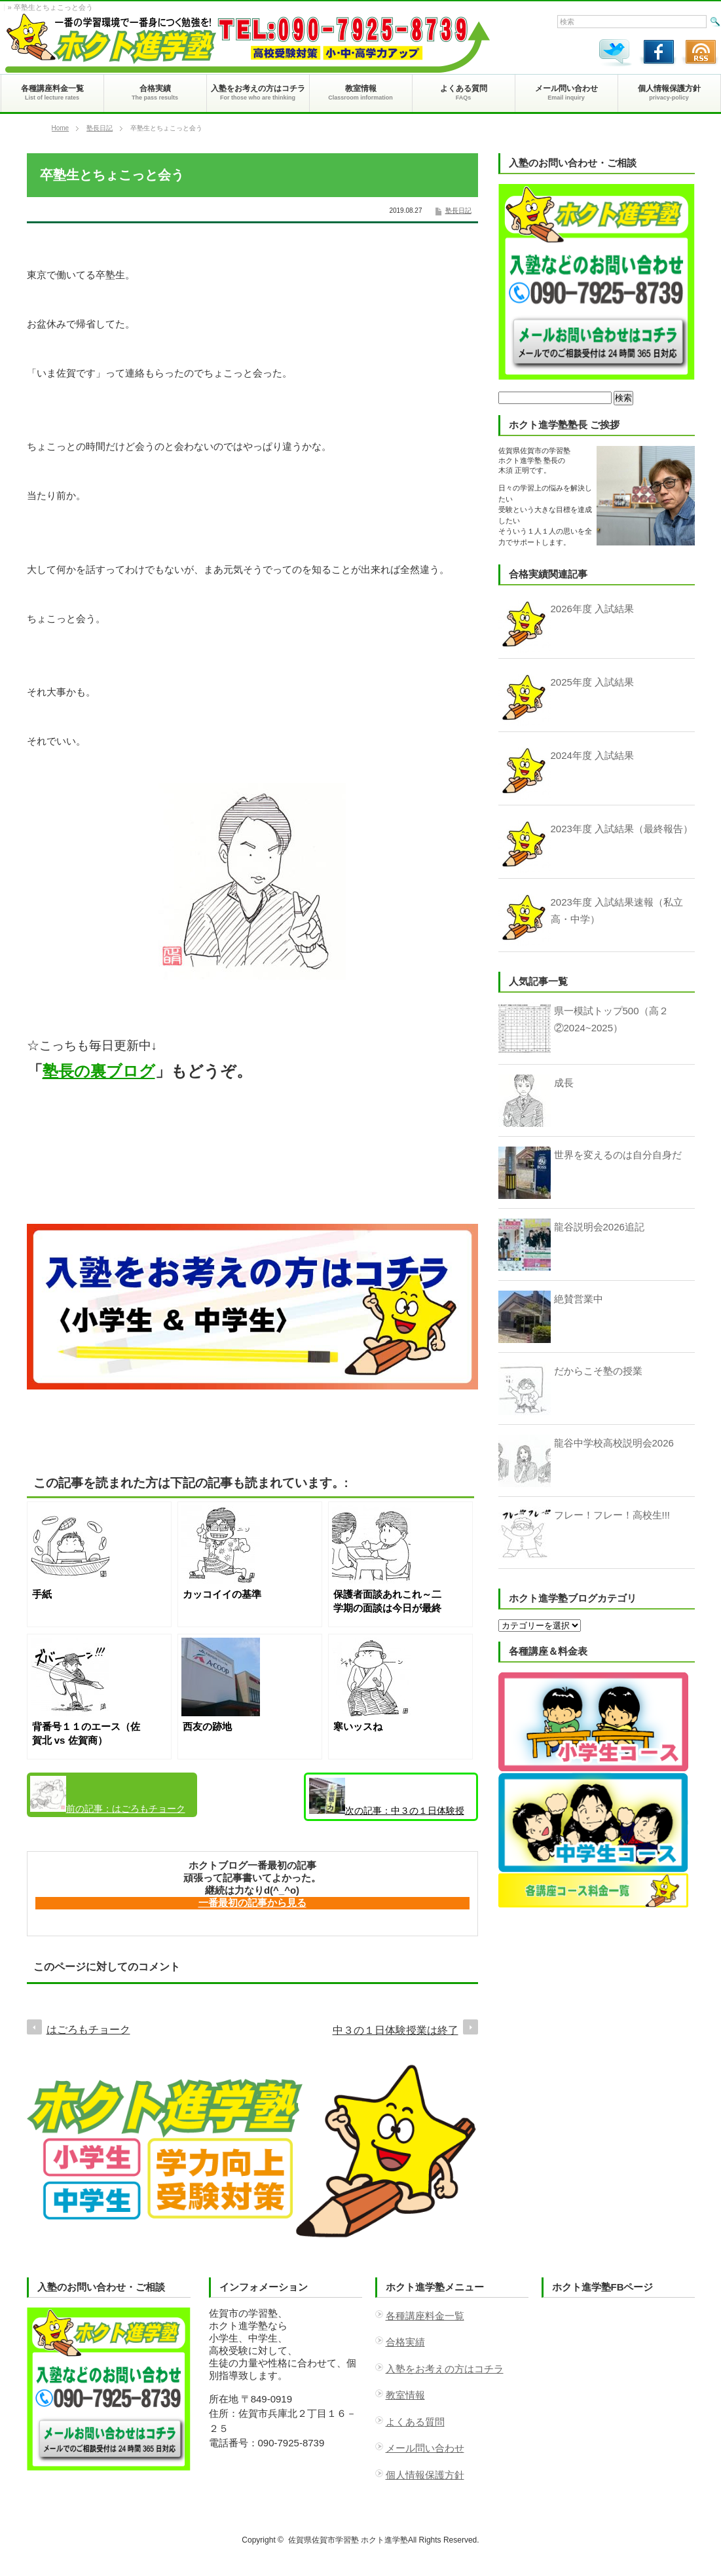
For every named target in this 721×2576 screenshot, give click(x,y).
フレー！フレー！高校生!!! (612, 1514)
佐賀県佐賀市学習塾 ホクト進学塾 (348, 2540)
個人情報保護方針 (425, 2474)
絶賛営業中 (578, 1298)
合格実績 (405, 2341)
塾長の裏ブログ (99, 1071)
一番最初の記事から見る (252, 1902)
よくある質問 (415, 2421)
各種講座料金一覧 (425, 2315)
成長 (564, 1082)
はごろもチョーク (107, 1795)
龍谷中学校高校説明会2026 (614, 1442)
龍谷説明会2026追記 (599, 1226)
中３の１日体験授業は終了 (386, 1799)
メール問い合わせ (425, 2448)
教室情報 (405, 2395)
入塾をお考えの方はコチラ (445, 2368)
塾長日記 (99, 128)
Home (60, 128)
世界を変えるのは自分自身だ (618, 1154)
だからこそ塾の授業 (598, 1370)
